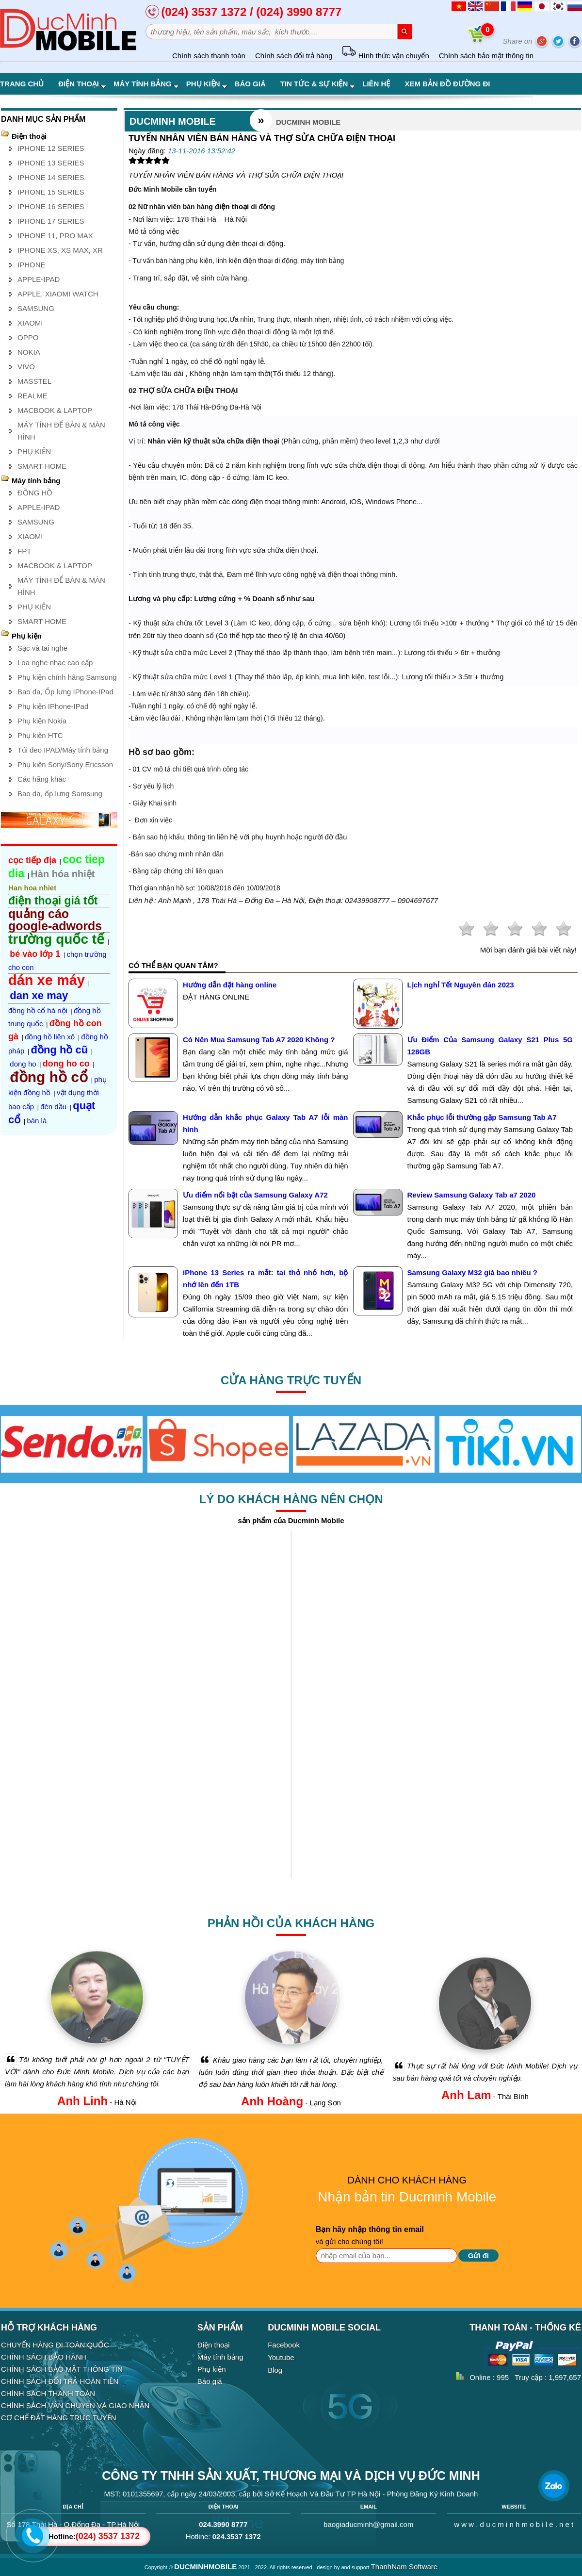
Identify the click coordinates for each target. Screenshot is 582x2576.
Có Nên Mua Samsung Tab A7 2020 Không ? (259, 1039)
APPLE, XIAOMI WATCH (57, 294)
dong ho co (66, 1063)
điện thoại (232, 206)
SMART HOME (41, 466)
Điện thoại (82, 84)
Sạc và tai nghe (42, 648)
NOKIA (28, 352)
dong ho (23, 1064)
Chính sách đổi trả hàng (294, 55)
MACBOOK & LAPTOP (54, 410)
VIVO (26, 366)
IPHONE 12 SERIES (50, 148)
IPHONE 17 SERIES (50, 221)
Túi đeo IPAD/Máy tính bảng (62, 750)
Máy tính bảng (146, 84)
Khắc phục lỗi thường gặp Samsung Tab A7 (482, 1117)
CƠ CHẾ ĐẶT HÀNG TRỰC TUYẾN (58, 2417)
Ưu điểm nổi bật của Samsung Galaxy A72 (255, 1195)
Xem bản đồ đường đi (447, 84)
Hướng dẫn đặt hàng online (229, 985)
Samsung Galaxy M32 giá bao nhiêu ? (472, 1272)
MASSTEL (34, 381)
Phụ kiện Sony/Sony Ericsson (65, 764)
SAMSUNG (35, 308)
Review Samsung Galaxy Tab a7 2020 (471, 1195)
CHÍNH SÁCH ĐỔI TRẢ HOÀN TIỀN (59, 2381)
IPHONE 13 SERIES (50, 163)
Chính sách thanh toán (208, 55)
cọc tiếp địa (32, 860)
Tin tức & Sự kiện (318, 84)
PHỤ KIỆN (34, 451)
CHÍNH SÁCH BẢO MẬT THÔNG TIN (62, 2369)
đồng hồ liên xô (50, 1037)
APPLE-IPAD (38, 279)
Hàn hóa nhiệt (63, 874)
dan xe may (39, 995)
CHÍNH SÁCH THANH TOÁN (48, 2393)
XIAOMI (30, 323)
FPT (24, 551)
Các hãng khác (41, 779)
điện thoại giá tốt (52, 900)
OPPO (27, 337)
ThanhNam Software (404, 2566)
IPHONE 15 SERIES (50, 192)
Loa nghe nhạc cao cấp (55, 662)
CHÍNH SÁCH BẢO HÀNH (43, 2357)
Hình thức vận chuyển (385, 55)
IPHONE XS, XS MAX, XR (60, 250)
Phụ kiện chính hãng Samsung (67, 677)
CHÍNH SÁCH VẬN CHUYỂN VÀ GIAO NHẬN (75, 2405)
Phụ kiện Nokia (41, 721)
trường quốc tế (56, 939)
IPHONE (31, 265)
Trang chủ (22, 84)
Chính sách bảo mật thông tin (486, 55)
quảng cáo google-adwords (55, 920)
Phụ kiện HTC (40, 735)
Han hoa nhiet (32, 888)
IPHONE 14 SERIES (50, 177)
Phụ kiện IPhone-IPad (52, 706)
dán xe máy (46, 980)
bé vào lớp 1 (35, 954)
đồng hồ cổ (49, 1077)
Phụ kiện (206, 84)
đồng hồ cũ (59, 1050)
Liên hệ (376, 84)
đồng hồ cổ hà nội (37, 1010)
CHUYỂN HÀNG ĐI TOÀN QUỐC (55, 2345)
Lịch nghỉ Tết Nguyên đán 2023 (460, 985)
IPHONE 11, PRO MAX (55, 235)
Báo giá (250, 84)
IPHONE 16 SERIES (50, 206)
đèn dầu (53, 1106)
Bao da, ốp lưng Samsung (59, 793)
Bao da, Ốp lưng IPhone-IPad (65, 692)
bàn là (37, 1120)
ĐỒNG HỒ (34, 493)
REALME (32, 396)
